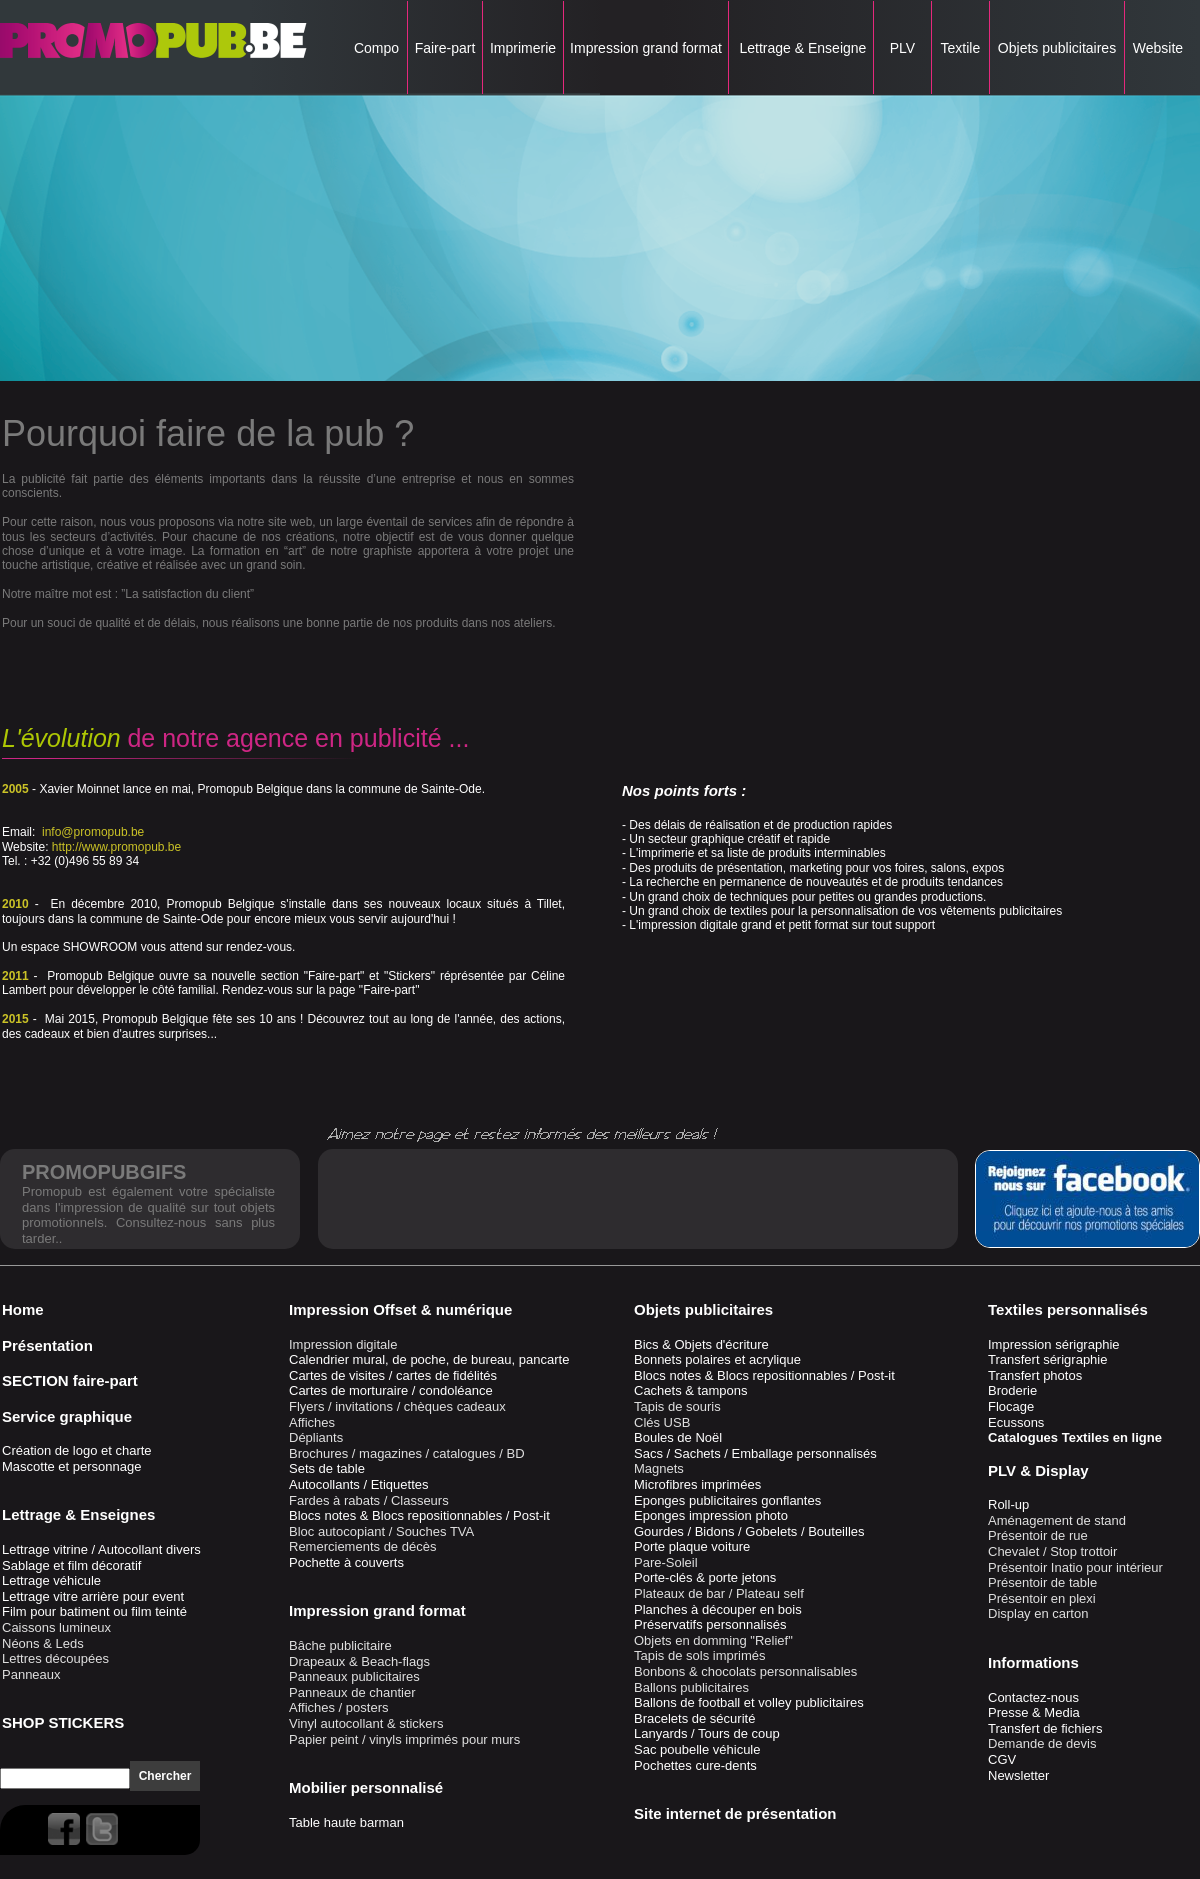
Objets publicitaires (1057, 48)
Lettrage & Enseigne (801, 48)
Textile (960, 48)
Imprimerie (523, 48)
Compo (376, 48)
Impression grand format (646, 48)
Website (1158, 48)
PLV (902, 48)
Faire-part (445, 48)
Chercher (165, 1776)
